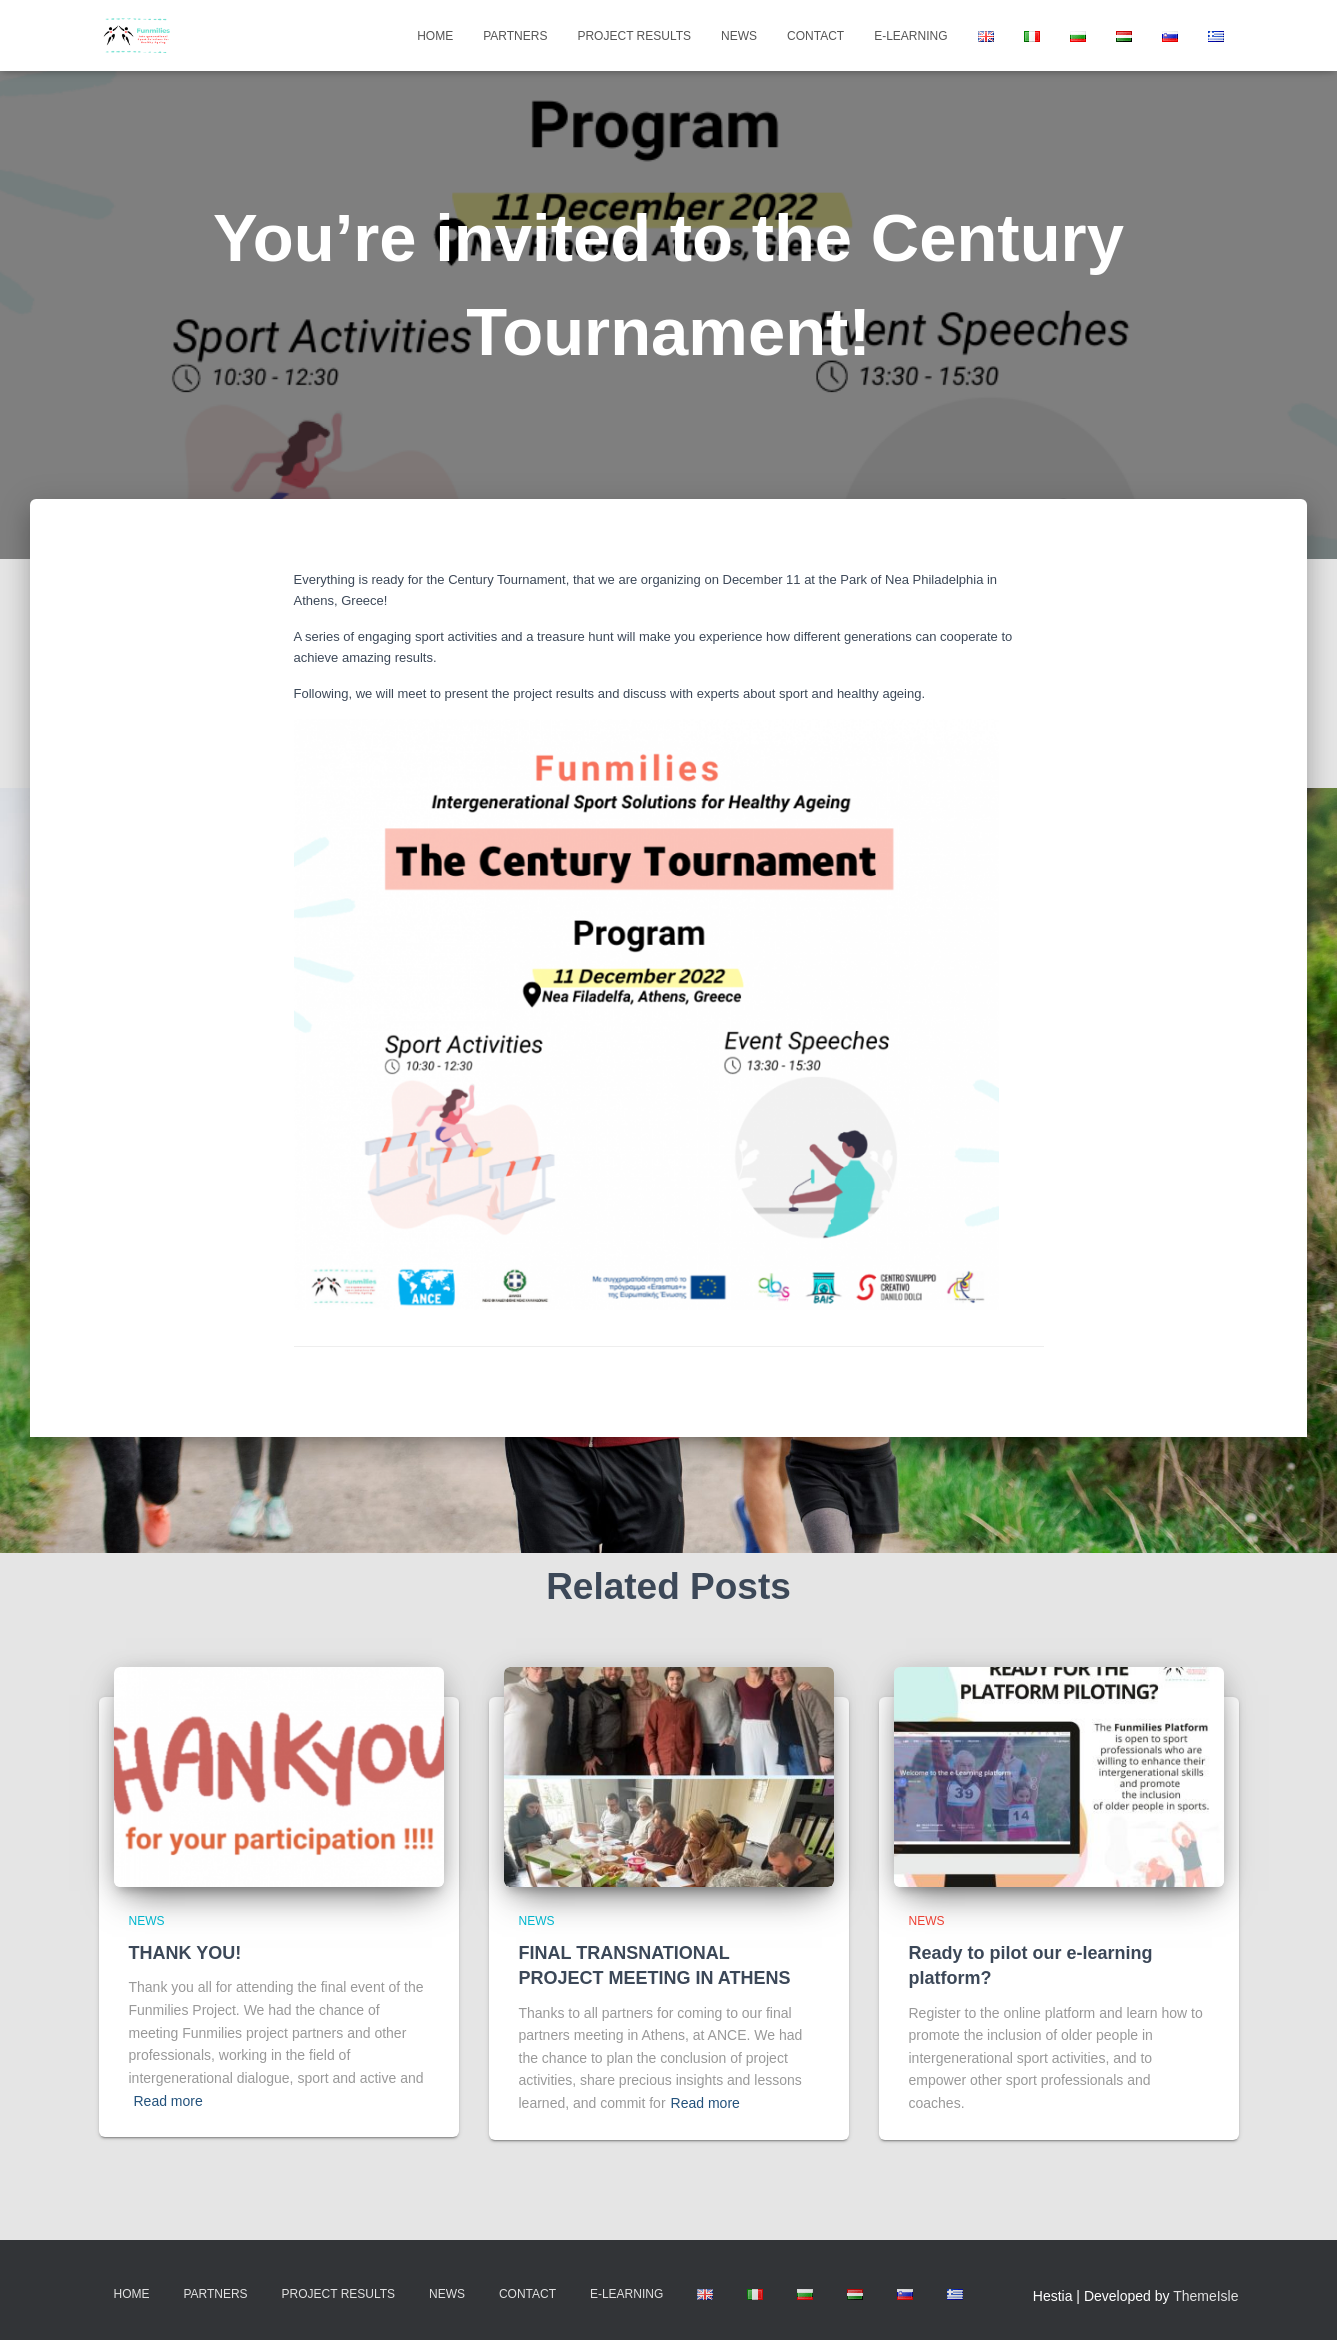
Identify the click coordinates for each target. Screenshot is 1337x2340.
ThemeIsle (1205, 2296)
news (147, 1921)
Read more (168, 2101)
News (739, 36)
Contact (815, 36)
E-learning (910, 36)
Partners (515, 36)
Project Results (634, 36)
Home (435, 36)
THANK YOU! (185, 1953)
